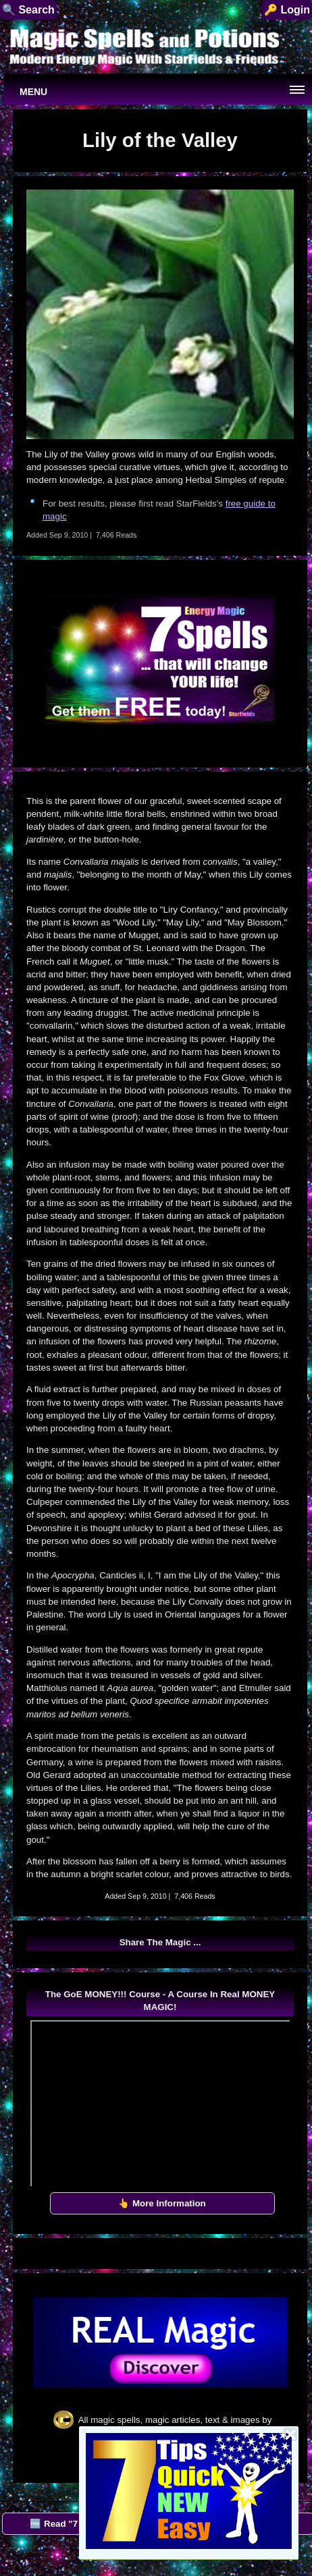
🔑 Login (287, 10)
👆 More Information (162, 2203)
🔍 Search (28, 10)
